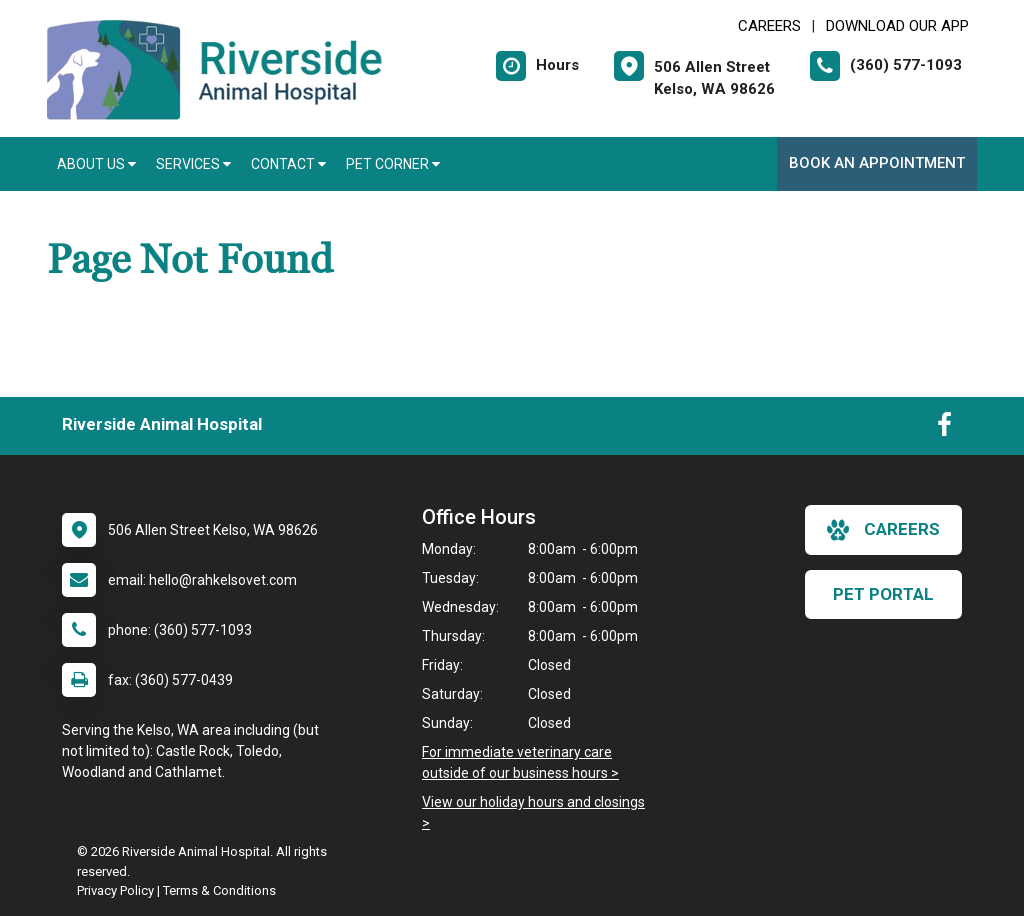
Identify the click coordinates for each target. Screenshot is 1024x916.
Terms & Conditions (219, 890)
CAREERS (769, 26)
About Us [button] (96, 164)
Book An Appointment (877, 163)
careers (883, 530)
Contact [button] (288, 164)
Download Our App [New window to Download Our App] (897, 26)
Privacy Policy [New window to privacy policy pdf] (115, 890)
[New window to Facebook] (944, 429)
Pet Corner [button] (393, 164)
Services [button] (193, 164)
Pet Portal (883, 594)
